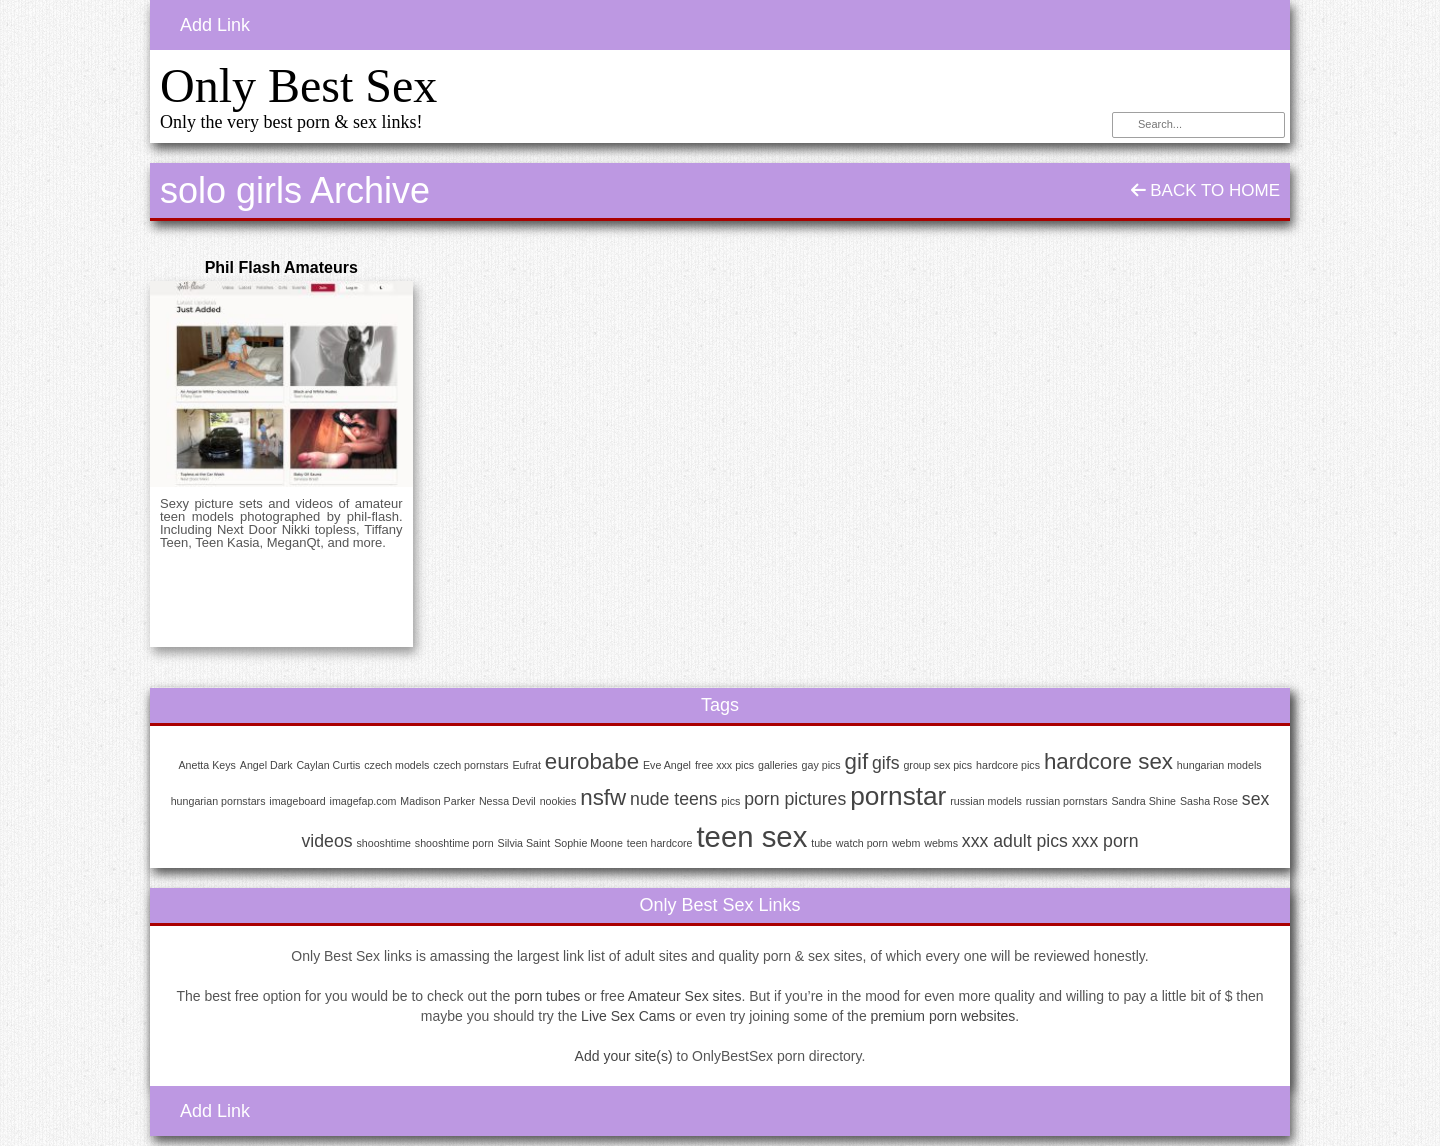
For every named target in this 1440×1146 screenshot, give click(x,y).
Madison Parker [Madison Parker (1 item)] (437, 801)
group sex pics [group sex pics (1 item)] (937, 765)
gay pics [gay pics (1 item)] (821, 765)
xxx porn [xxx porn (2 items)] (1105, 841)
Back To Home (1205, 190)
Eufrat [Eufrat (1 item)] (526, 765)
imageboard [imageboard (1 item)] (297, 801)
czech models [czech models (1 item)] (396, 765)
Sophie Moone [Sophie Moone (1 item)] (588, 843)
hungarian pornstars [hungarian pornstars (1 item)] (218, 801)
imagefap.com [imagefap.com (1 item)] (363, 801)
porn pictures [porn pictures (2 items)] (795, 799)
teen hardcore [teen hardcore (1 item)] (660, 843)
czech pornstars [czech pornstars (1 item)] (470, 765)
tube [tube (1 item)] (821, 843)
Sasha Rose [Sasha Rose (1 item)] (1209, 801)
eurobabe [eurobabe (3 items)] (592, 761)
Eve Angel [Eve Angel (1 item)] (667, 765)
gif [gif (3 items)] (857, 761)
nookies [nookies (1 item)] (558, 801)
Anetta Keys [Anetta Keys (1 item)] (206, 765)
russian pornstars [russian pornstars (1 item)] (1067, 801)
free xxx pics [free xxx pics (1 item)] (724, 765)
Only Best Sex (298, 85)
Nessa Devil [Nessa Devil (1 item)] (507, 801)
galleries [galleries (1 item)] (778, 765)
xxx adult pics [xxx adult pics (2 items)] (1015, 841)
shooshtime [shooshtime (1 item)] (383, 843)
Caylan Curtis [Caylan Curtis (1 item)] (328, 765)
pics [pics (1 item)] (730, 801)
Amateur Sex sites (685, 996)
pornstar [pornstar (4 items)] (898, 796)
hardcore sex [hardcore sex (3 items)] (1108, 761)
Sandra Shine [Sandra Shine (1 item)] (1143, 801)
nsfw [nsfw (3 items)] (603, 797)
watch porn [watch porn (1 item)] (862, 843)
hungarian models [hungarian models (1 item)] (1219, 765)
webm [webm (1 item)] (906, 843)
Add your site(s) (624, 1056)
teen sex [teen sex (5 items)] (751, 836)
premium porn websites (943, 1016)
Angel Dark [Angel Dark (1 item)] (266, 765)
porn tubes (547, 996)
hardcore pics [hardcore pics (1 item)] (1008, 765)
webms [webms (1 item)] (941, 843)
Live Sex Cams (628, 1016)
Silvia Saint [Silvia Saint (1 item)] (524, 843)
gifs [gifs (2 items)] (885, 763)
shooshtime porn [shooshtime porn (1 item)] (454, 843)
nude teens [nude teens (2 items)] (673, 799)
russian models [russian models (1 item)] (986, 801)
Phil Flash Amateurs (281, 267)
